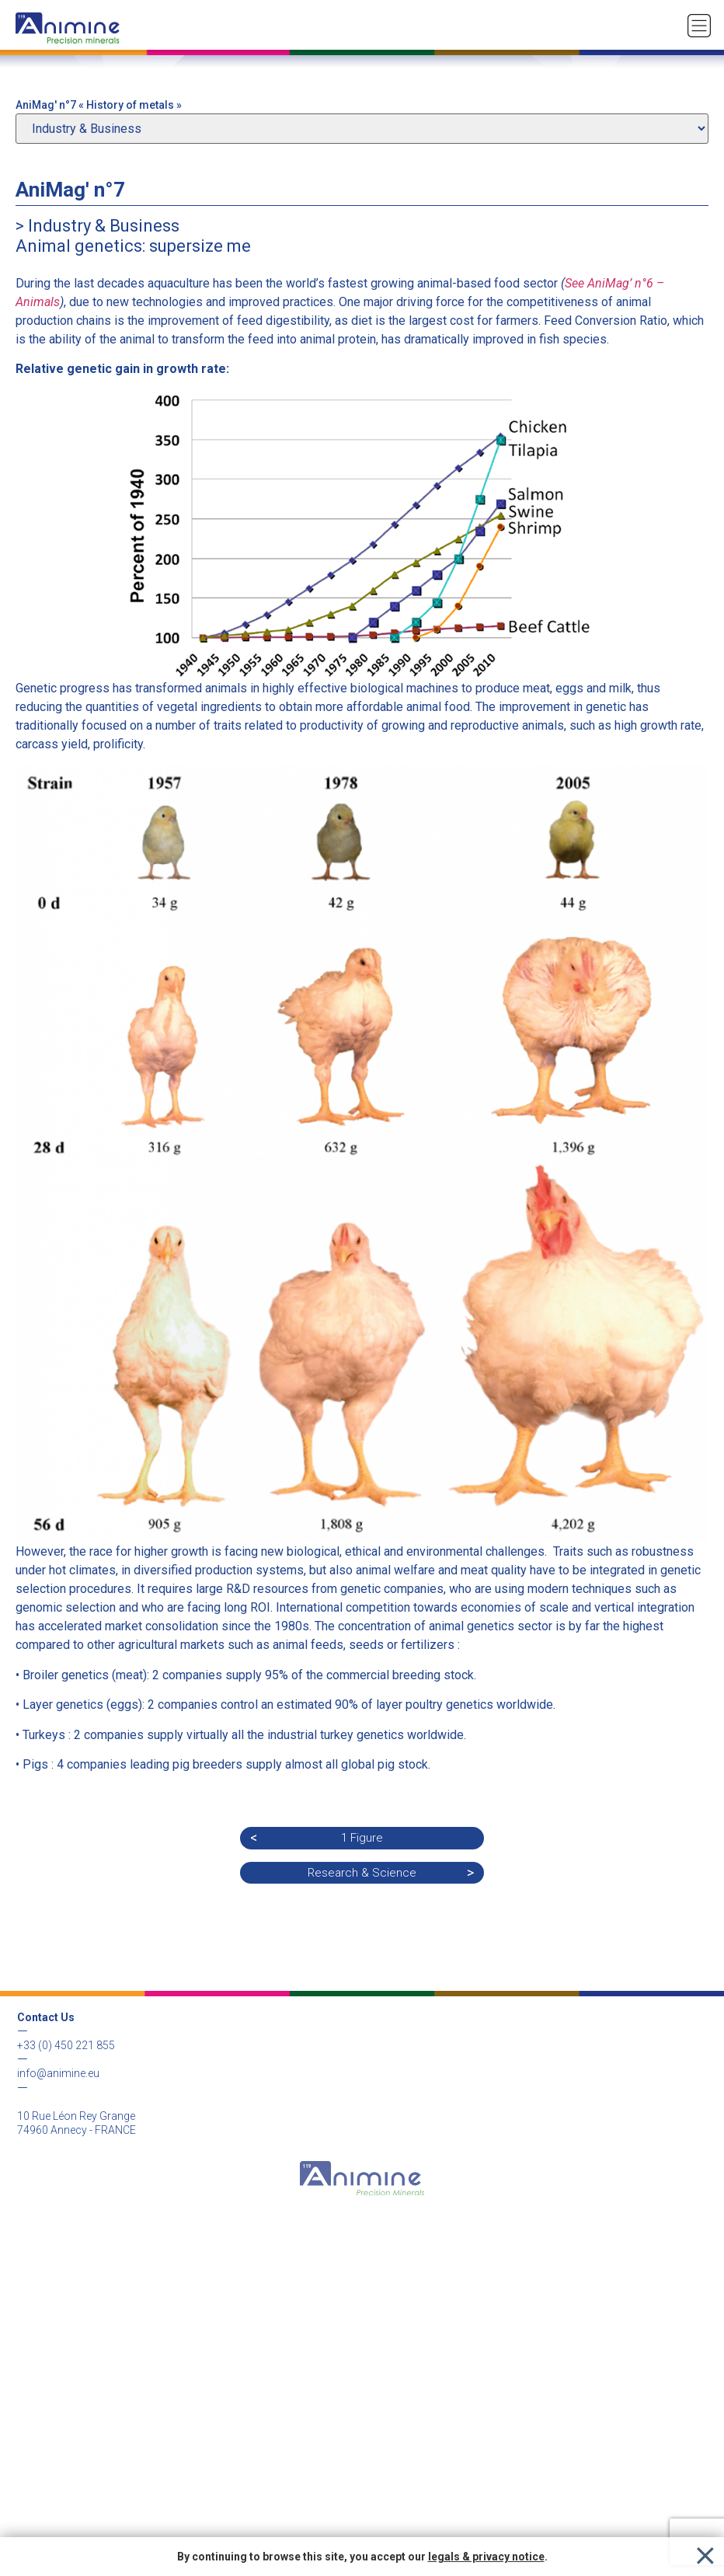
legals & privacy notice (486, 2556)
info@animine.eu (58, 2073)
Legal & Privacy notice (362, 2287)
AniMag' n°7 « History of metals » (99, 104)
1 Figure (362, 1838)
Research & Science (362, 1873)
